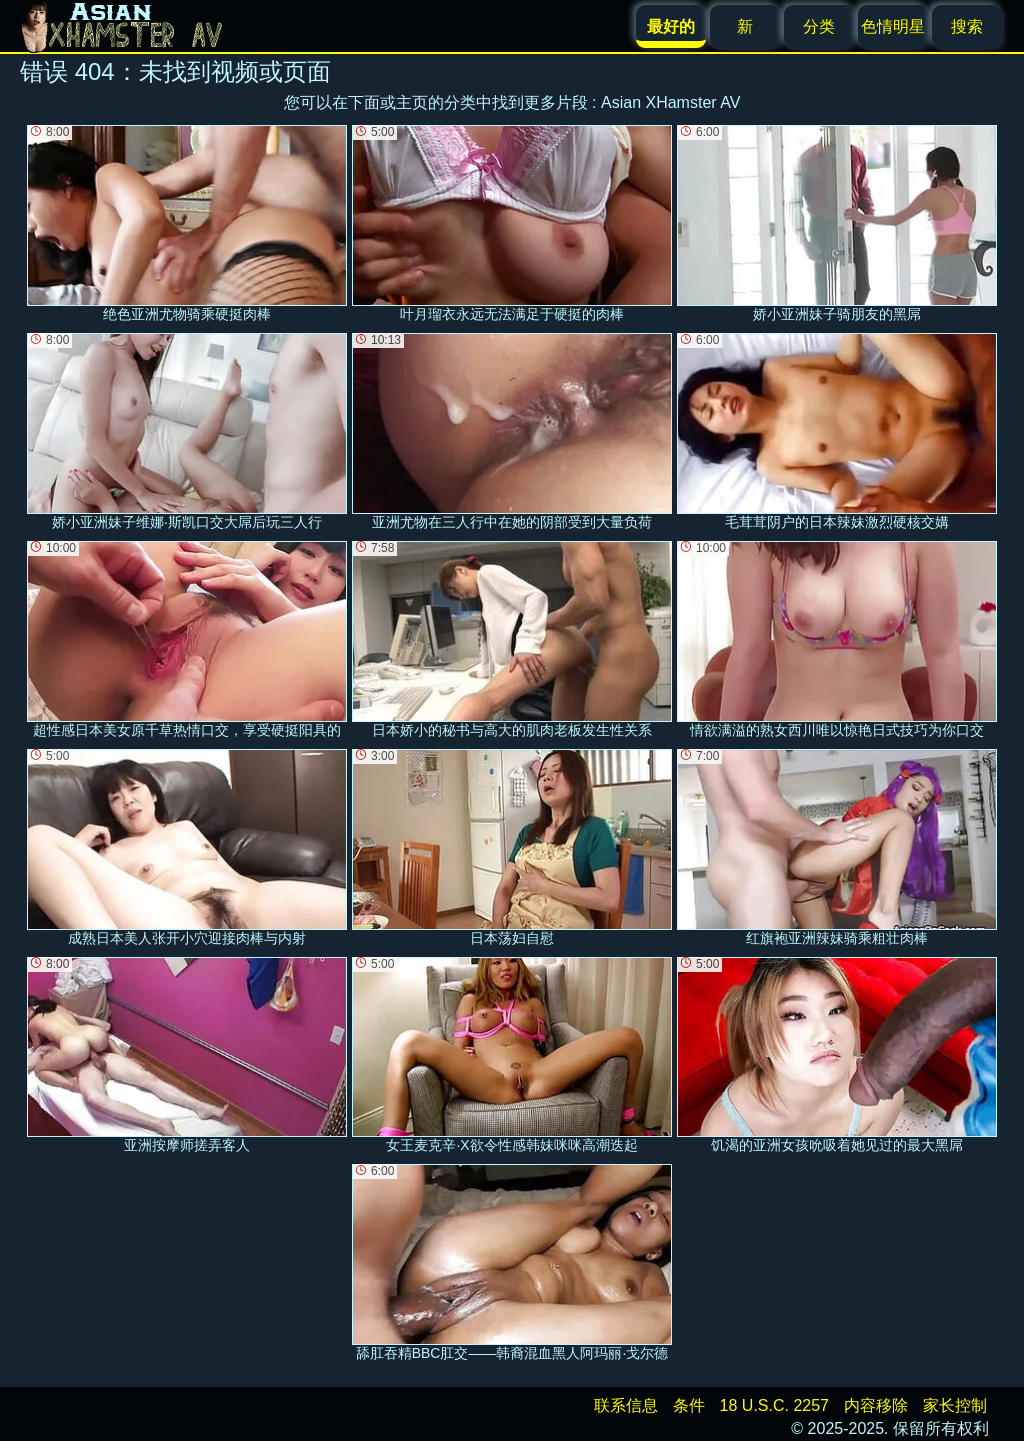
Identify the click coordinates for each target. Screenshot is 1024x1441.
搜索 (967, 26)
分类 (819, 26)
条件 (689, 1405)
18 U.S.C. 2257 (774, 1405)
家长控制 (955, 1405)
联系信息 (626, 1405)
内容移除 (876, 1405)
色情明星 (893, 26)
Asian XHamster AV (670, 102)
